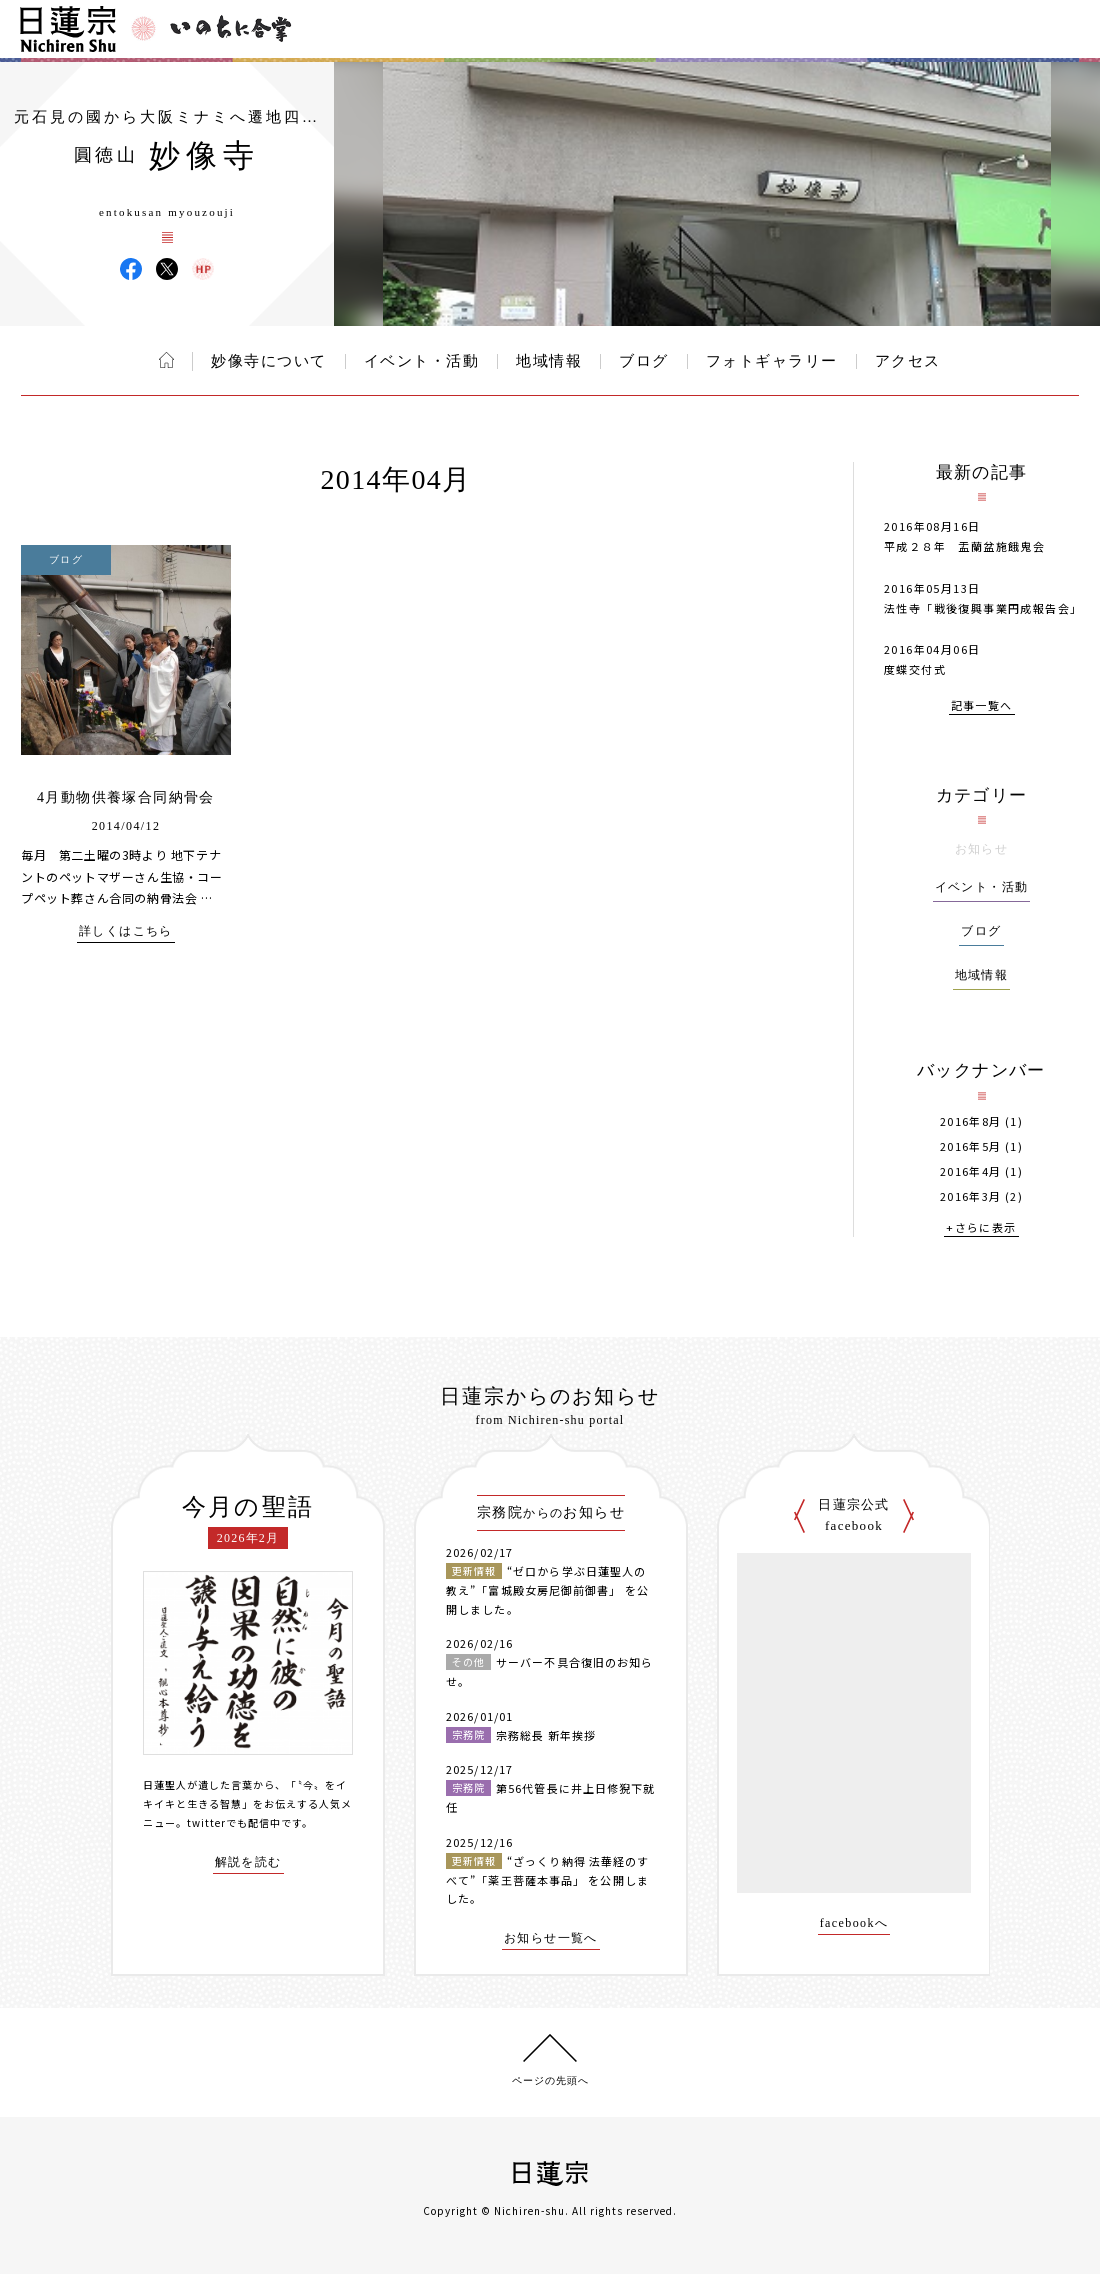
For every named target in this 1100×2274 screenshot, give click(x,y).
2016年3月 (971, 1196)
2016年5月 (971, 1146)
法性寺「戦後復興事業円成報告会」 (983, 608)
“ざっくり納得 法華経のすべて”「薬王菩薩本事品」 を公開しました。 (547, 1879)
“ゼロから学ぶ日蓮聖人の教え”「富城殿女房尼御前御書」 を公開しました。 (547, 1589)
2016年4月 (971, 1171)
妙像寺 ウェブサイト (203, 269)
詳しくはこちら (126, 931)
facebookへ (854, 1923)
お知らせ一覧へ (551, 1938)
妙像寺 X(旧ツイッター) (167, 269)
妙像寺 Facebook (131, 269)
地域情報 (549, 361)
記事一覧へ (982, 706)
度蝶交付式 (915, 669)
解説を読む (248, 1862)
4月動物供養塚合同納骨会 (126, 797)
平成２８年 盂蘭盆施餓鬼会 (971, 546)
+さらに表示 (981, 1228)
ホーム (166, 360)
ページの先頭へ (550, 2080)
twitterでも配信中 (234, 1822)
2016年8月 (971, 1121)
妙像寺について (269, 361)
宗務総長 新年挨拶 (546, 1735)
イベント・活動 (422, 361)
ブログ (644, 361)
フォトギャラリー (772, 361)
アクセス (908, 361)
